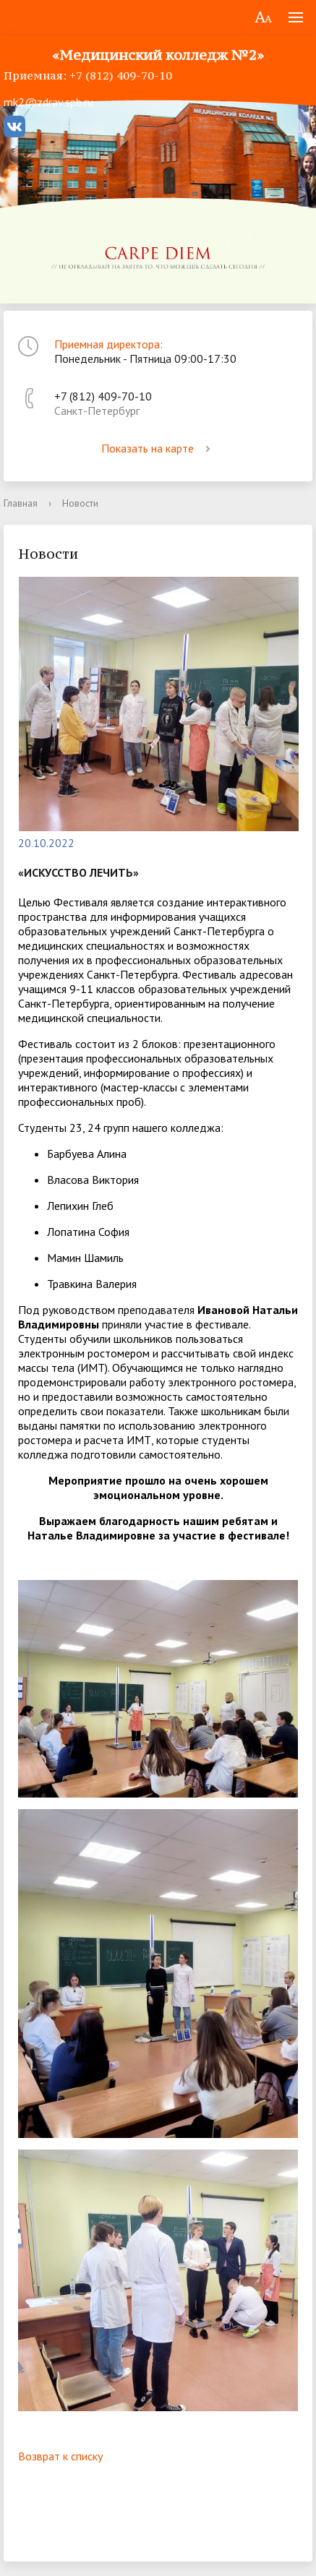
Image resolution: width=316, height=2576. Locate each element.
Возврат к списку (60, 2456)
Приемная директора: (108, 344)
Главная (21, 503)
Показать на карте (158, 448)
